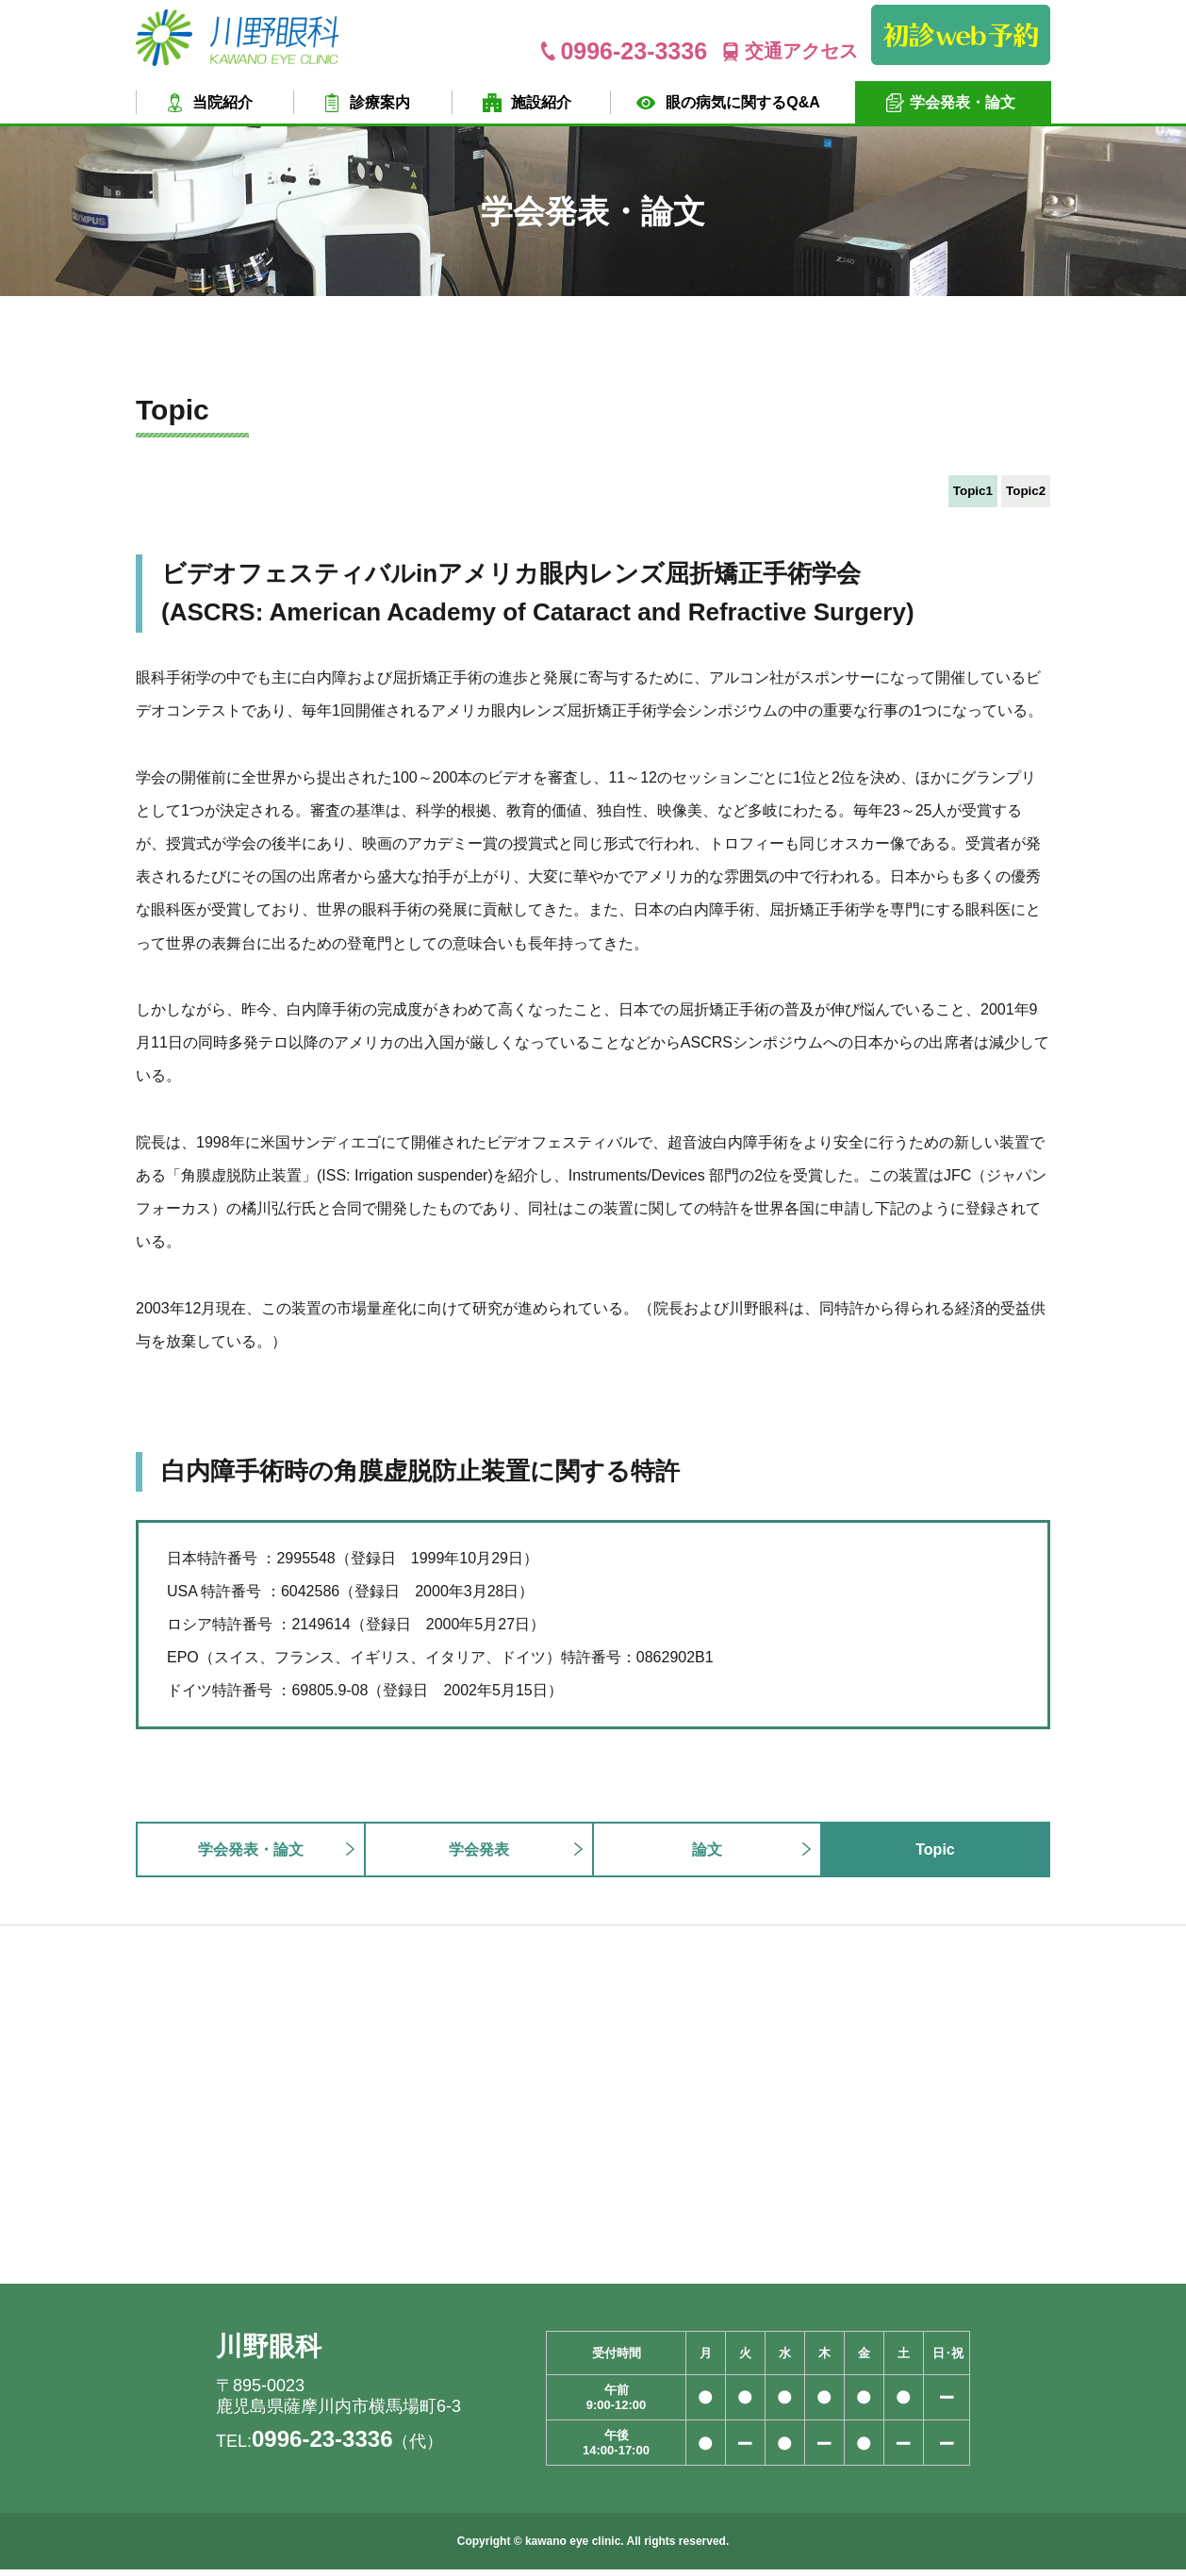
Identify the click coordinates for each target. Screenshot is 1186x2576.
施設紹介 (541, 102)
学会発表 (479, 1855)
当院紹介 (222, 102)
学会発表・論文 (962, 102)
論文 (707, 1855)
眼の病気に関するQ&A (743, 102)
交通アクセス (801, 51)
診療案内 (380, 102)
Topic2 (1013, 494)
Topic (934, 1855)
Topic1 (935, 494)
